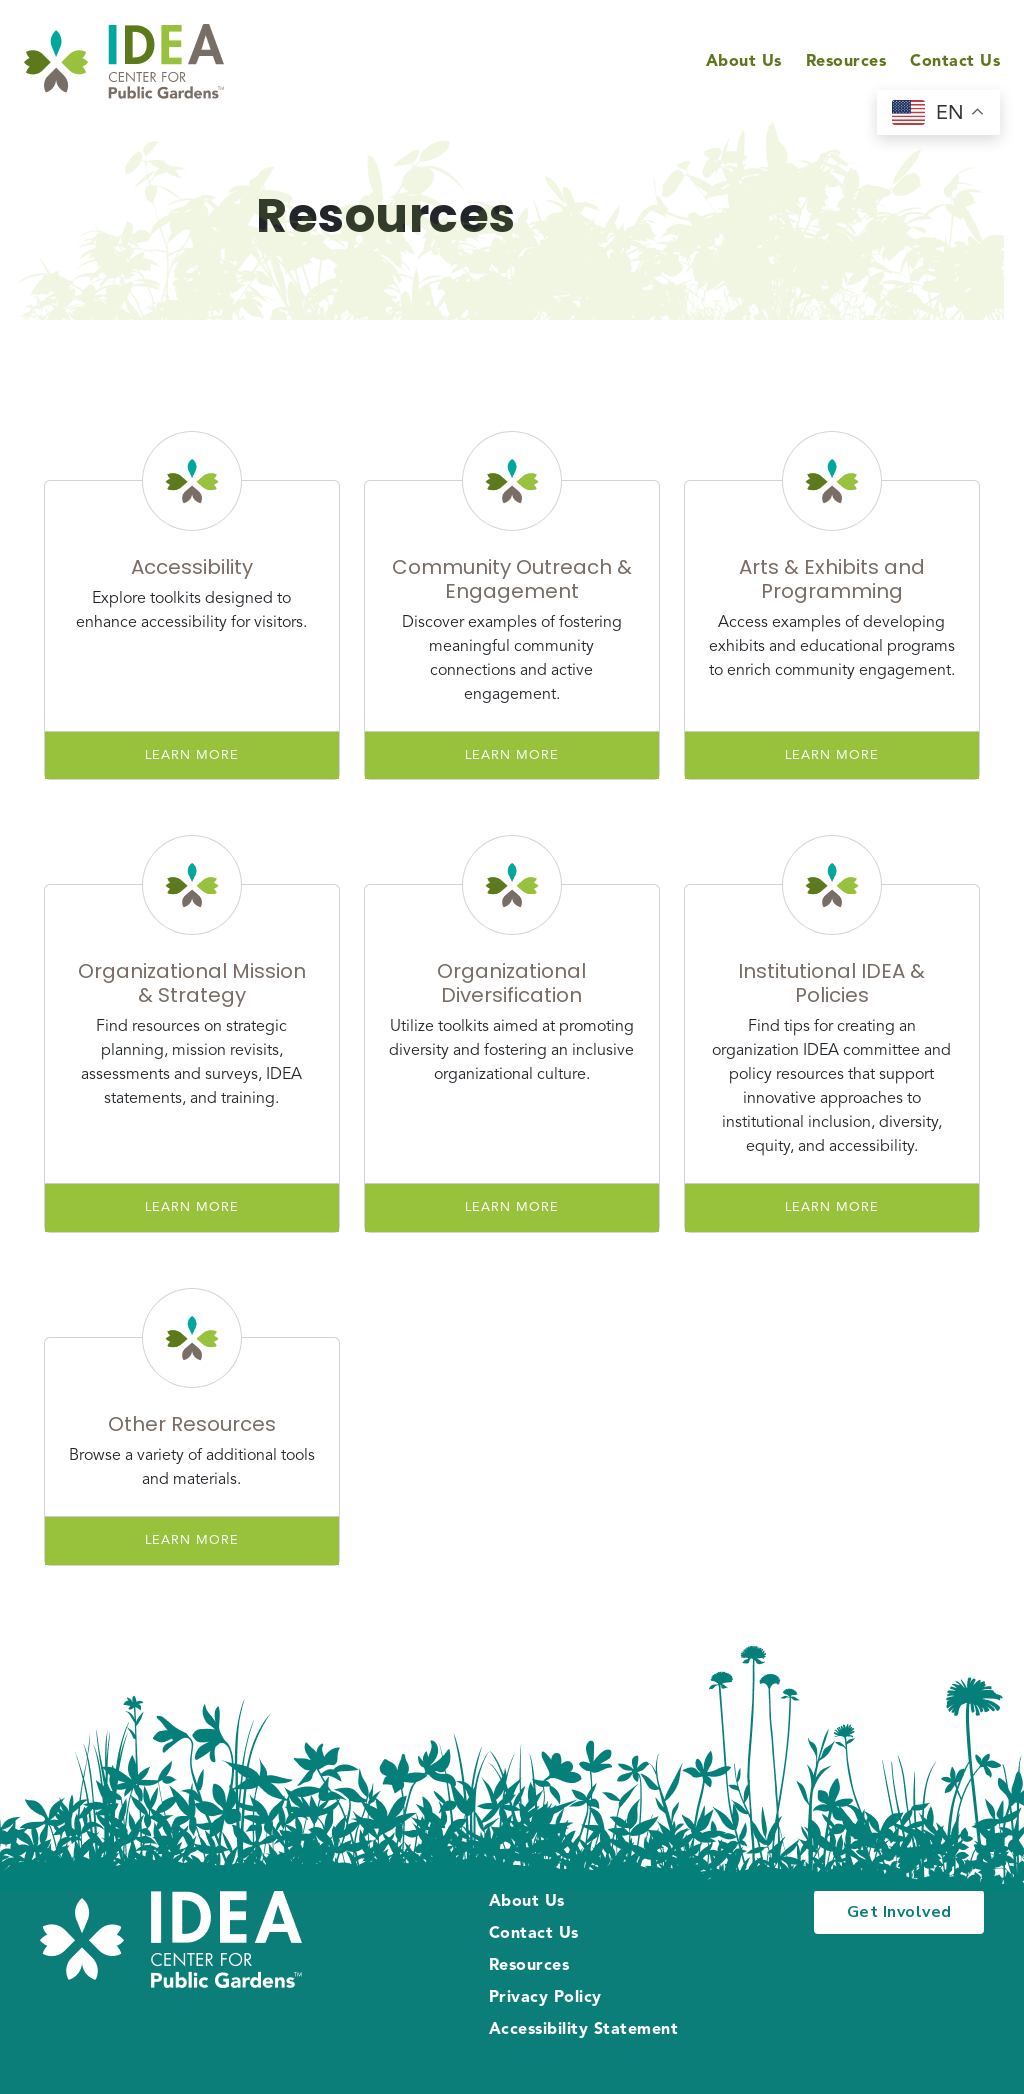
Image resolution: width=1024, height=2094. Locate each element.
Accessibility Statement (584, 2030)
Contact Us (955, 62)
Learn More (192, 755)
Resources (846, 62)
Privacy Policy (545, 1998)
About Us (744, 62)
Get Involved (899, 1912)
